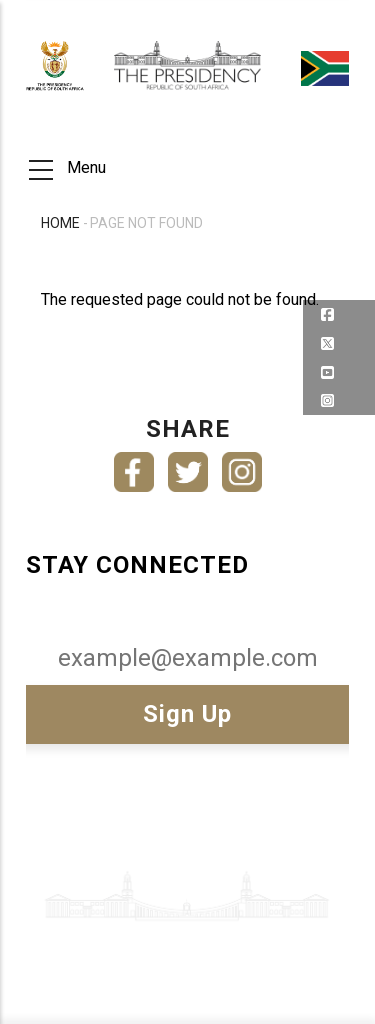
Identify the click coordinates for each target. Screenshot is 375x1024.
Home (60, 223)
